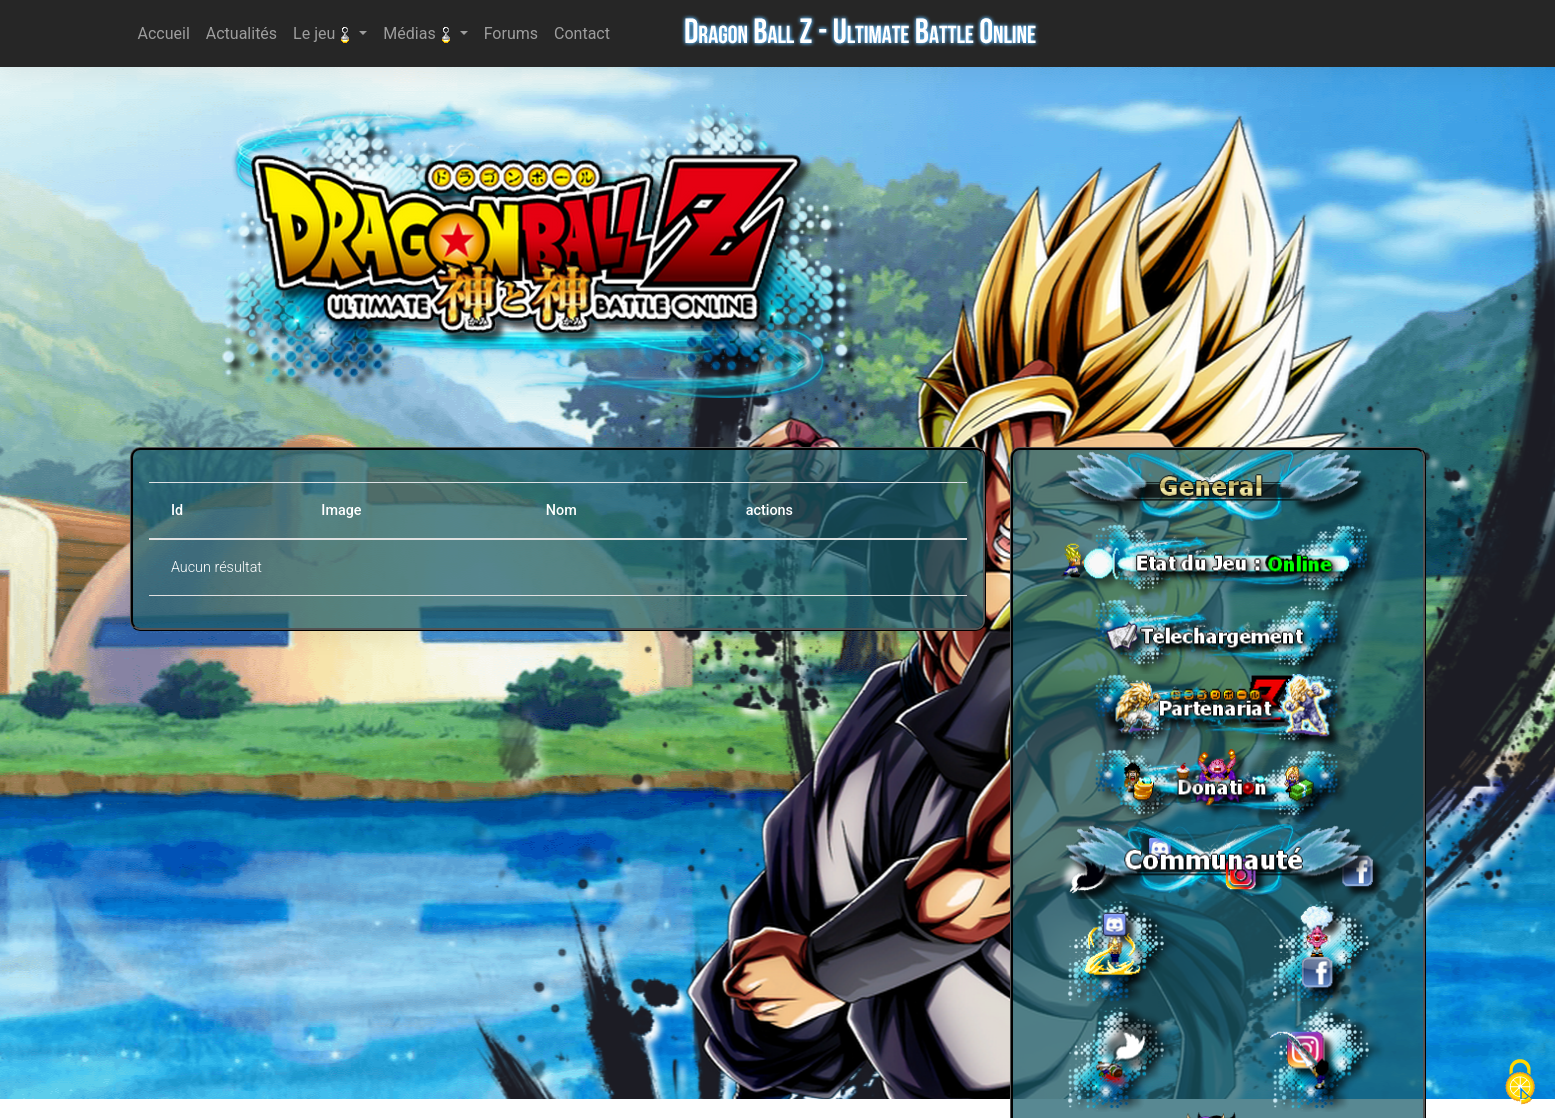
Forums (515, 31)
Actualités (245, 31)
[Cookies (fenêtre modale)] (1520, 1083)
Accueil (168, 31)
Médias (419, 34)
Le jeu (324, 34)
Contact (586, 31)
